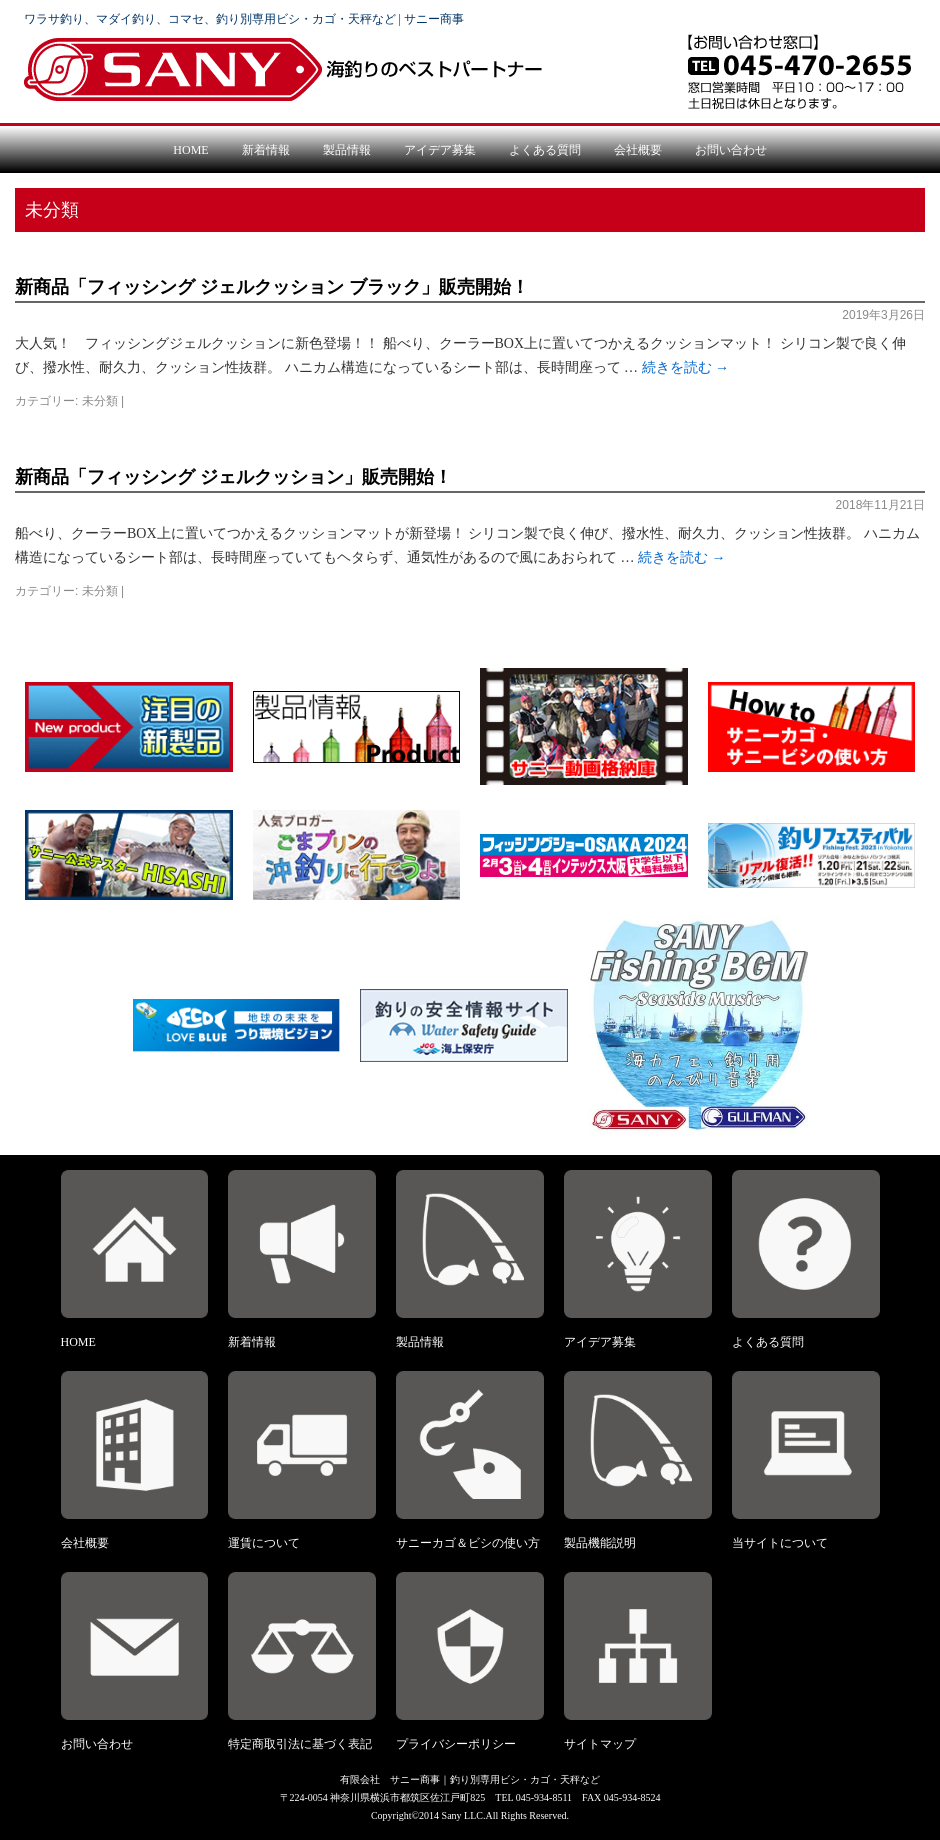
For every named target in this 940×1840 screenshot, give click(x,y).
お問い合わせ (731, 150)
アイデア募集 (440, 150)
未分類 (100, 401)
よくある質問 (545, 150)
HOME (190, 150)
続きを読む (686, 367)
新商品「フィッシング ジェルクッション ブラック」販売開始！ (272, 287)
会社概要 (638, 150)
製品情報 (347, 150)
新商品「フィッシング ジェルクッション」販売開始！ (233, 477)
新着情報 (266, 150)
